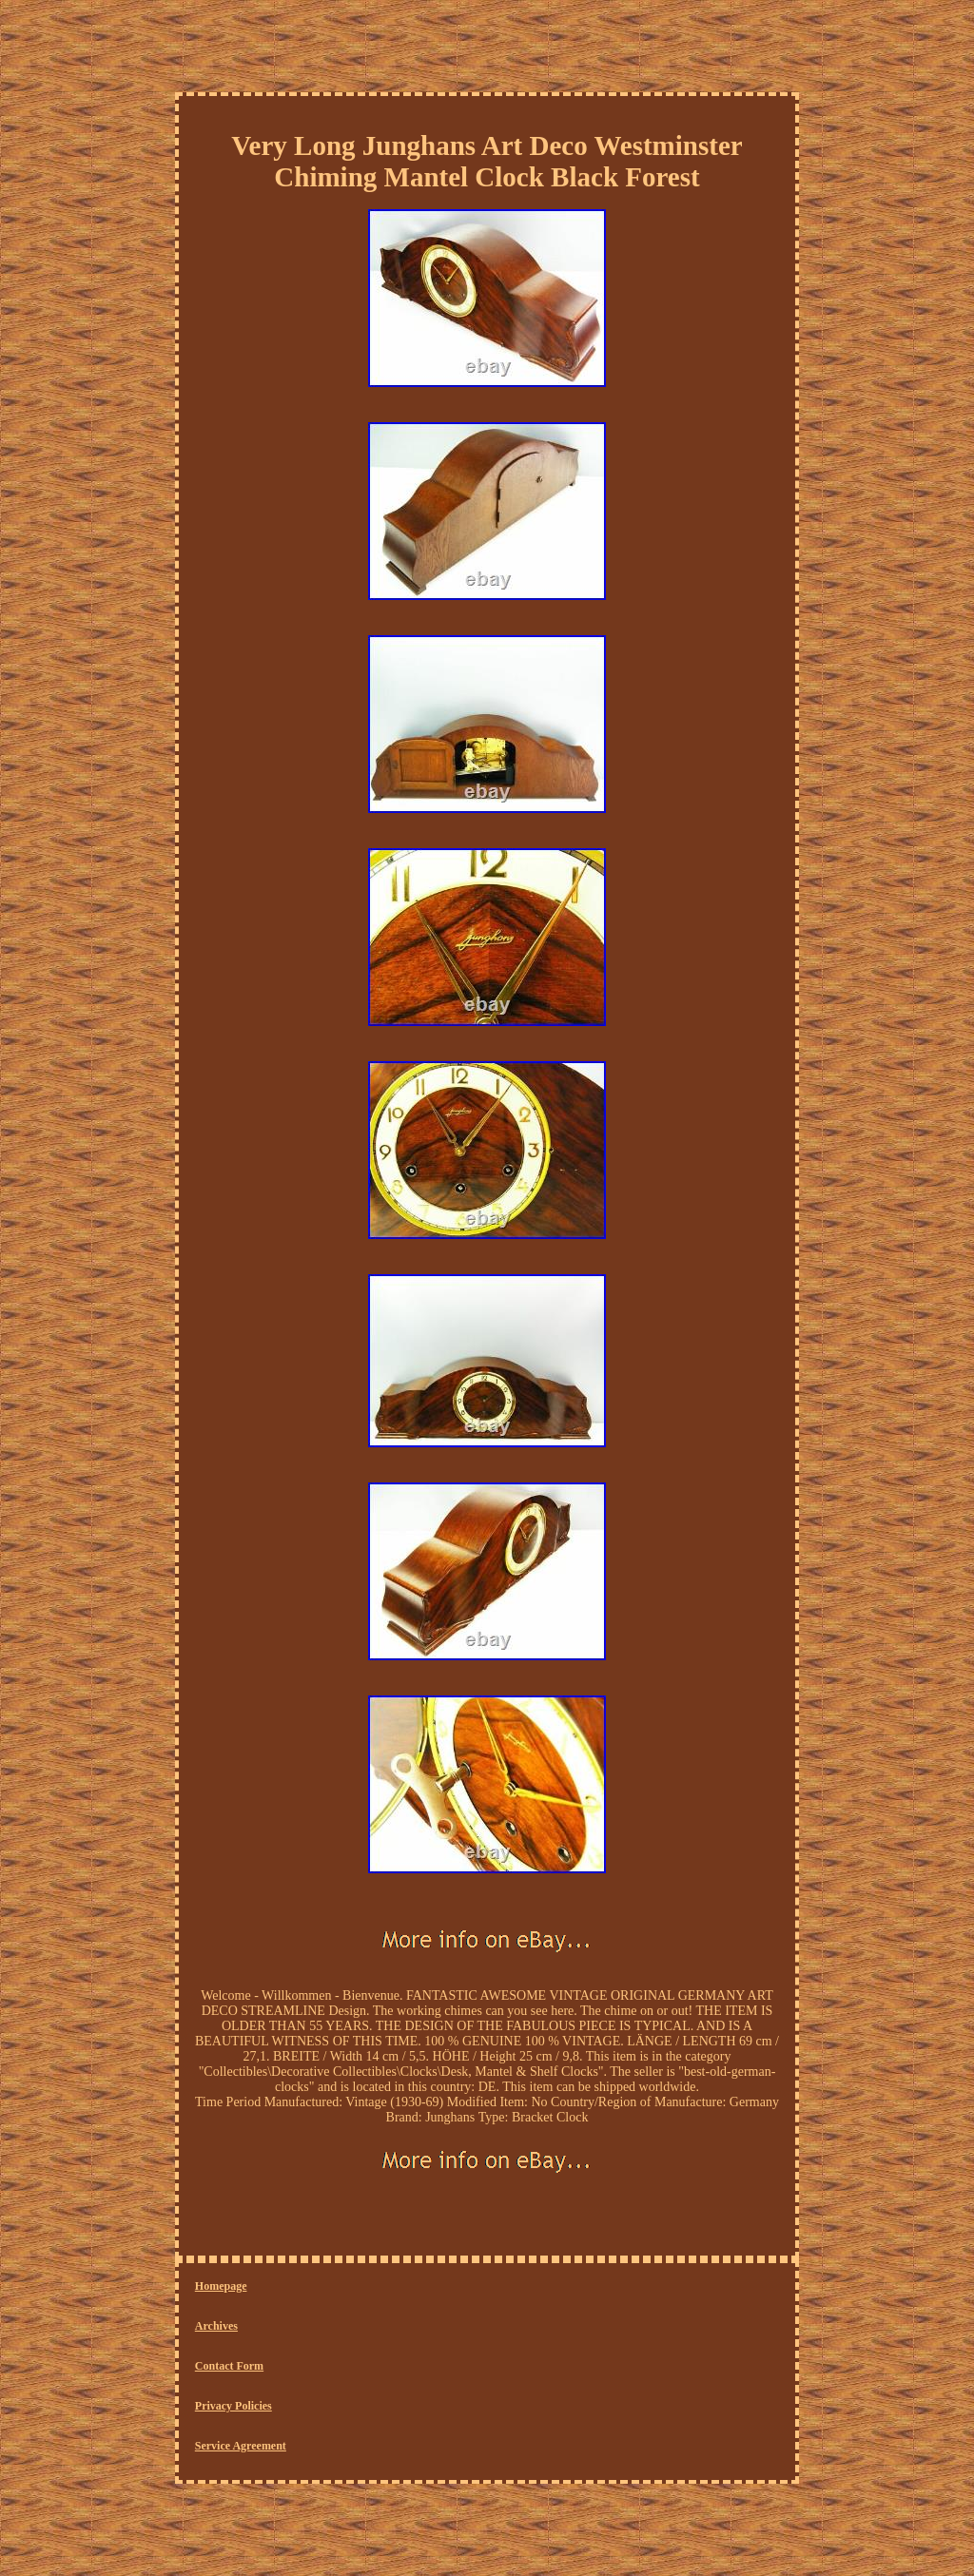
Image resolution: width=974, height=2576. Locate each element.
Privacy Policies (233, 2405)
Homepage (221, 2286)
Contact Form (229, 2366)
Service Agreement (240, 2445)
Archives (216, 2326)
